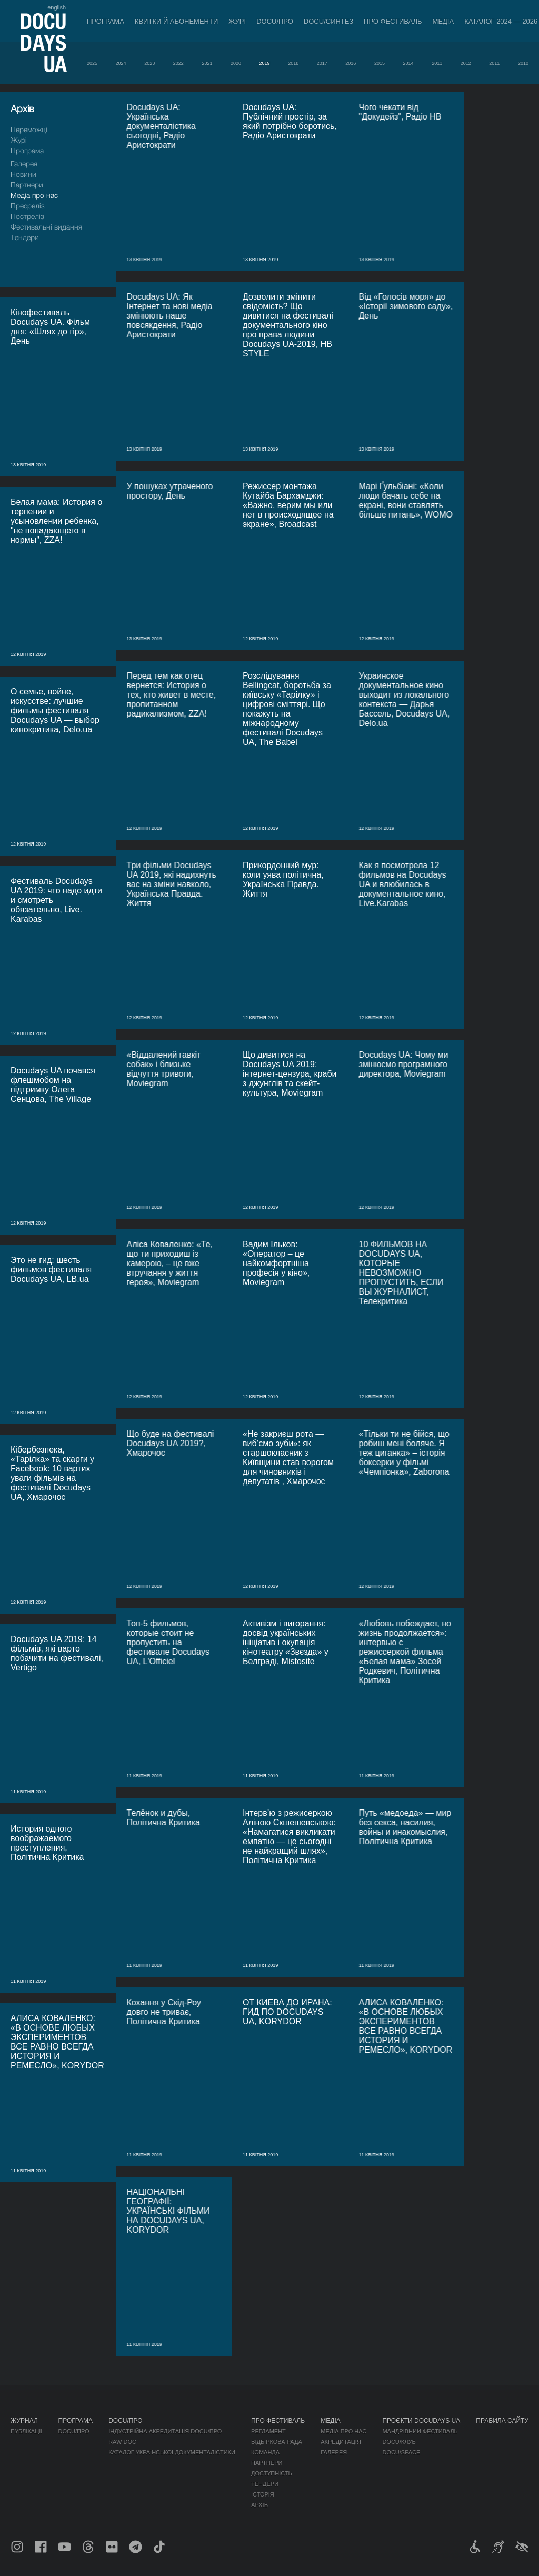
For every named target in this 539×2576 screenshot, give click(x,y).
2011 (494, 63)
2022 (178, 63)
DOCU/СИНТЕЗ (328, 21)
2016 (350, 63)
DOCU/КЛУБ (398, 2442)
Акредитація (341, 2442)
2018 (293, 63)
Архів (259, 2505)
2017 (322, 63)
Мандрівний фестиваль (419, 2431)
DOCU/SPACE (401, 2452)
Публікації (26, 2431)
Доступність (271, 2473)
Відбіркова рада (276, 2442)
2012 (466, 63)
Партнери (27, 184)
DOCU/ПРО (274, 21)
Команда (265, 2452)
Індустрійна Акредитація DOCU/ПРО (165, 2431)
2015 (379, 63)
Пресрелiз (28, 205)
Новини (23, 174)
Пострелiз (27, 216)
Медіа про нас (34, 195)
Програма (105, 21)
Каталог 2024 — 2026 (500, 21)
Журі (237, 21)
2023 (149, 63)
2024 (121, 63)
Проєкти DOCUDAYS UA (421, 2420)
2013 (437, 63)
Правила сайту (502, 2420)
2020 (236, 63)
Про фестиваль (393, 21)
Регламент (268, 2431)
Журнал (24, 2420)
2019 (264, 63)
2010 (523, 63)
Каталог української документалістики (171, 2452)
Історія (262, 2494)
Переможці (29, 129)
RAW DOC (122, 2442)
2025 (92, 63)
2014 (408, 63)
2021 (207, 63)
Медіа (443, 21)
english (56, 7)
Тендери (25, 237)
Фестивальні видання (46, 226)
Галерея (24, 163)
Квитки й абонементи (176, 21)
